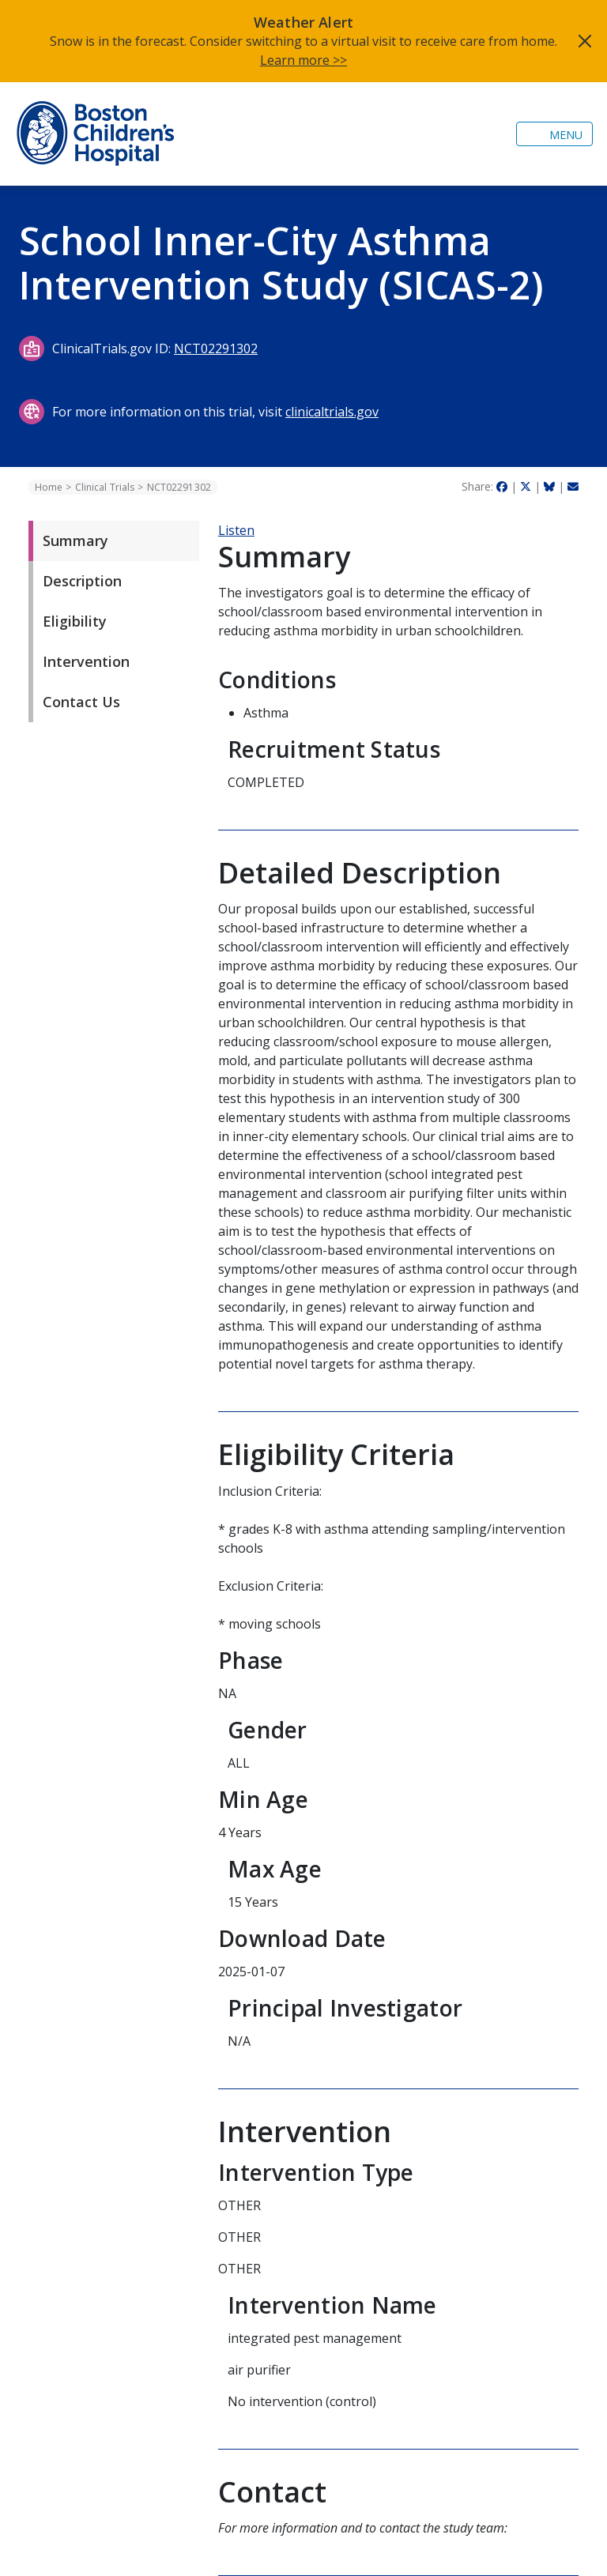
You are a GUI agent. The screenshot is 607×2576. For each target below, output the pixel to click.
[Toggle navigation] (554, 134)
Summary (75, 540)
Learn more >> (303, 60)
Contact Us (81, 701)
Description (82, 580)
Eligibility (75, 621)
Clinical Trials (105, 487)
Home (48, 487)
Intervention (86, 661)
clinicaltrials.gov (332, 411)
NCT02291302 (216, 348)
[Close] (584, 41)
